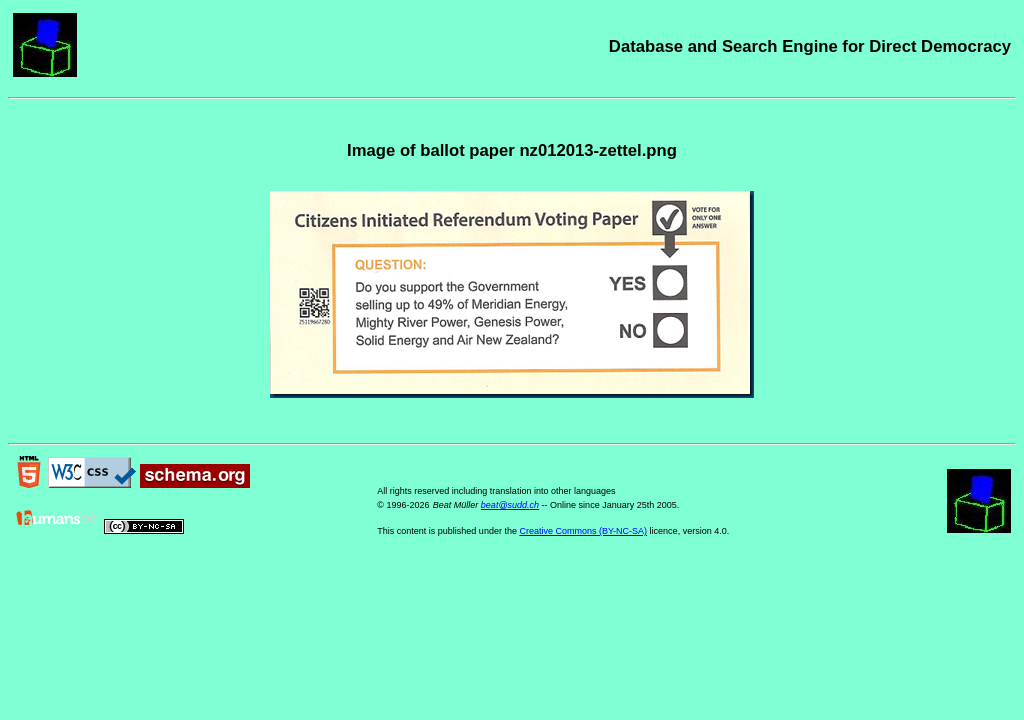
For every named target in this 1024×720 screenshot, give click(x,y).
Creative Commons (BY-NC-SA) (583, 531)
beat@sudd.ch (510, 505)
